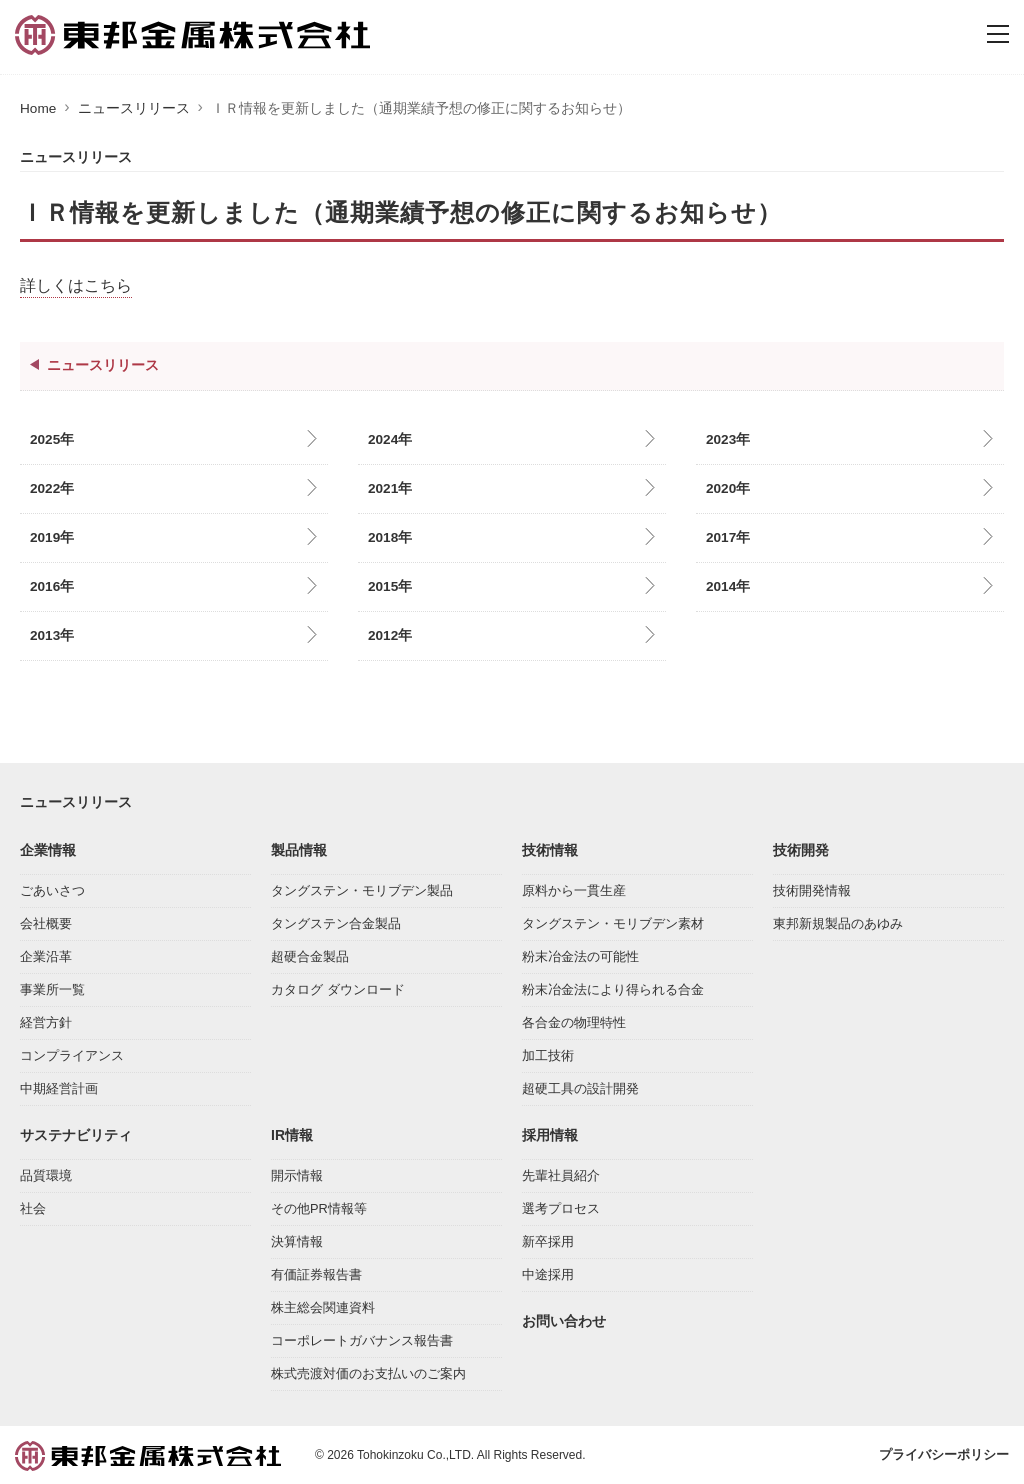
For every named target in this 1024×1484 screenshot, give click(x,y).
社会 (33, 1206)
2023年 (728, 439)
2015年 (390, 586)
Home (38, 108)
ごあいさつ (52, 888)
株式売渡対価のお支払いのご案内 (368, 1371)
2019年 (52, 537)
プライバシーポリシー (944, 1452)
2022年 (52, 488)
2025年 (52, 439)
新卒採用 (548, 1239)
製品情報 (299, 848)
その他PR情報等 (319, 1206)
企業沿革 (46, 954)
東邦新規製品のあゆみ (838, 921)
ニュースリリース (134, 108)
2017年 (728, 537)
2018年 (390, 537)
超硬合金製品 (310, 954)
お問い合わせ (564, 1319)
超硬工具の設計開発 (580, 1086)
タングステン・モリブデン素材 (613, 921)
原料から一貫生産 (574, 888)
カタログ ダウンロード (338, 987)
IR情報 (292, 1133)
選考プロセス (561, 1206)
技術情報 (550, 848)
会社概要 (46, 921)
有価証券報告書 (316, 1272)
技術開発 (801, 848)
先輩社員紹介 (561, 1173)
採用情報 (550, 1133)
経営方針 (46, 1020)
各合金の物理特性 (574, 1020)
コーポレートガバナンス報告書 (362, 1338)
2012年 (390, 635)
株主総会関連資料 (323, 1305)
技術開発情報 (812, 888)
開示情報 (297, 1173)
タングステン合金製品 (336, 921)
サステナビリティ (76, 1133)
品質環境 (46, 1173)
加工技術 (548, 1053)
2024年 (390, 439)
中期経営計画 (59, 1086)
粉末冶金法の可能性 (580, 954)
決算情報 (297, 1239)
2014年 (728, 586)
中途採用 (548, 1272)
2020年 (728, 488)
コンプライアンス (72, 1053)
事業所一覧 (52, 987)
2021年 (390, 488)
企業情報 (48, 848)
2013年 (52, 635)
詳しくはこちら (76, 285)
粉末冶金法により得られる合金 (613, 987)
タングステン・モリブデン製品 (362, 888)
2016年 (52, 586)
